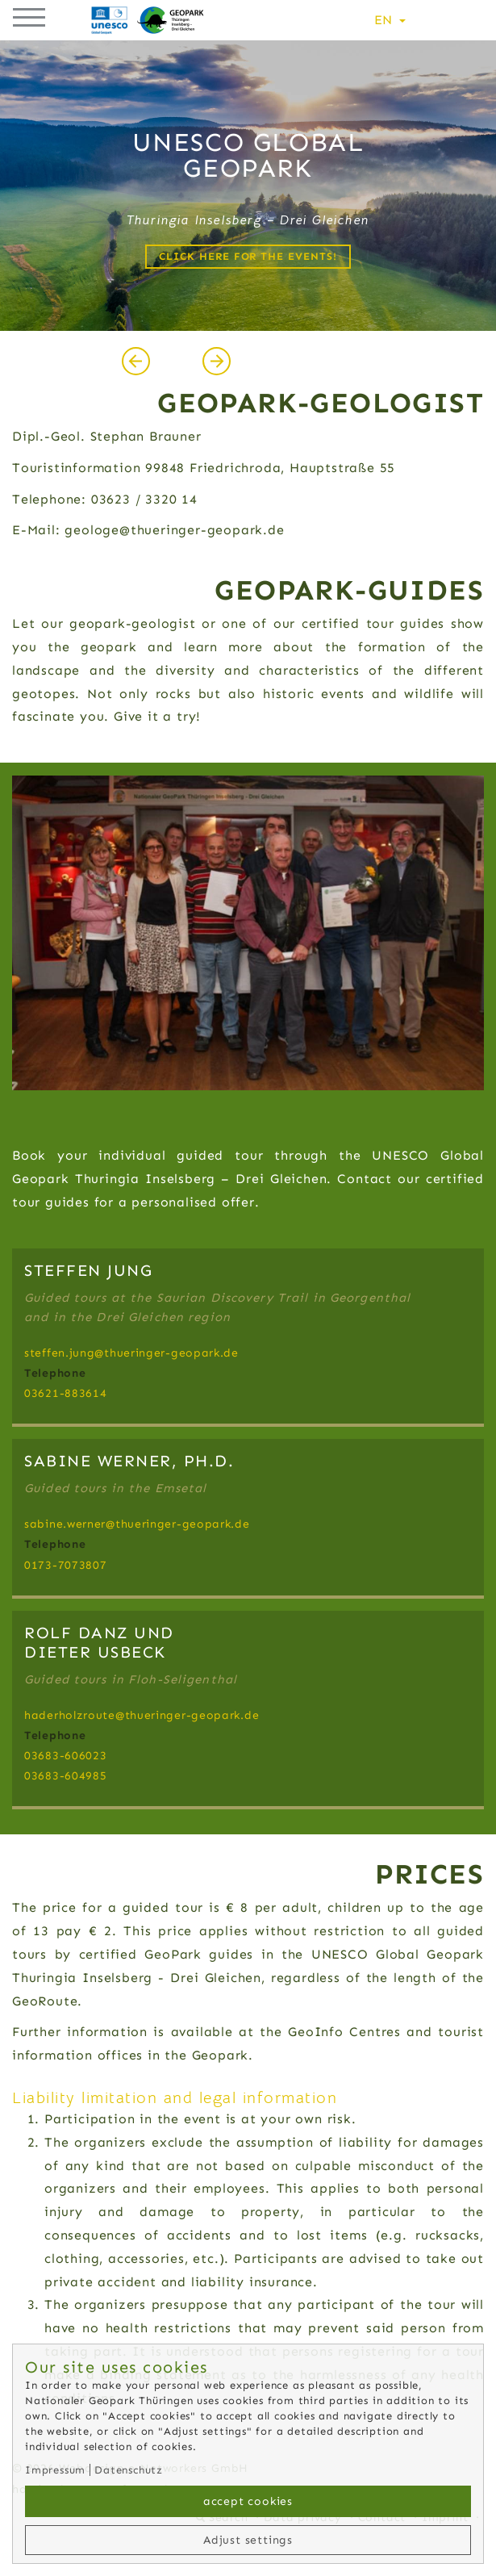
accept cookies (248, 2501)
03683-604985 (65, 1776)
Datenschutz (128, 2470)
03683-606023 (65, 1756)
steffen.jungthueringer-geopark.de (131, 1353)
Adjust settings (248, 2540)
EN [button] (390, 19)
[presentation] (136, 360)
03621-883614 (65, 1393)
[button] (29, 14)
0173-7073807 (65, 1565)
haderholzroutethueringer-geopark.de (141, 1715)
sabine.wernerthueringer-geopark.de (137, 1524)
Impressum (55, 2470)
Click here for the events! (248, 256)
